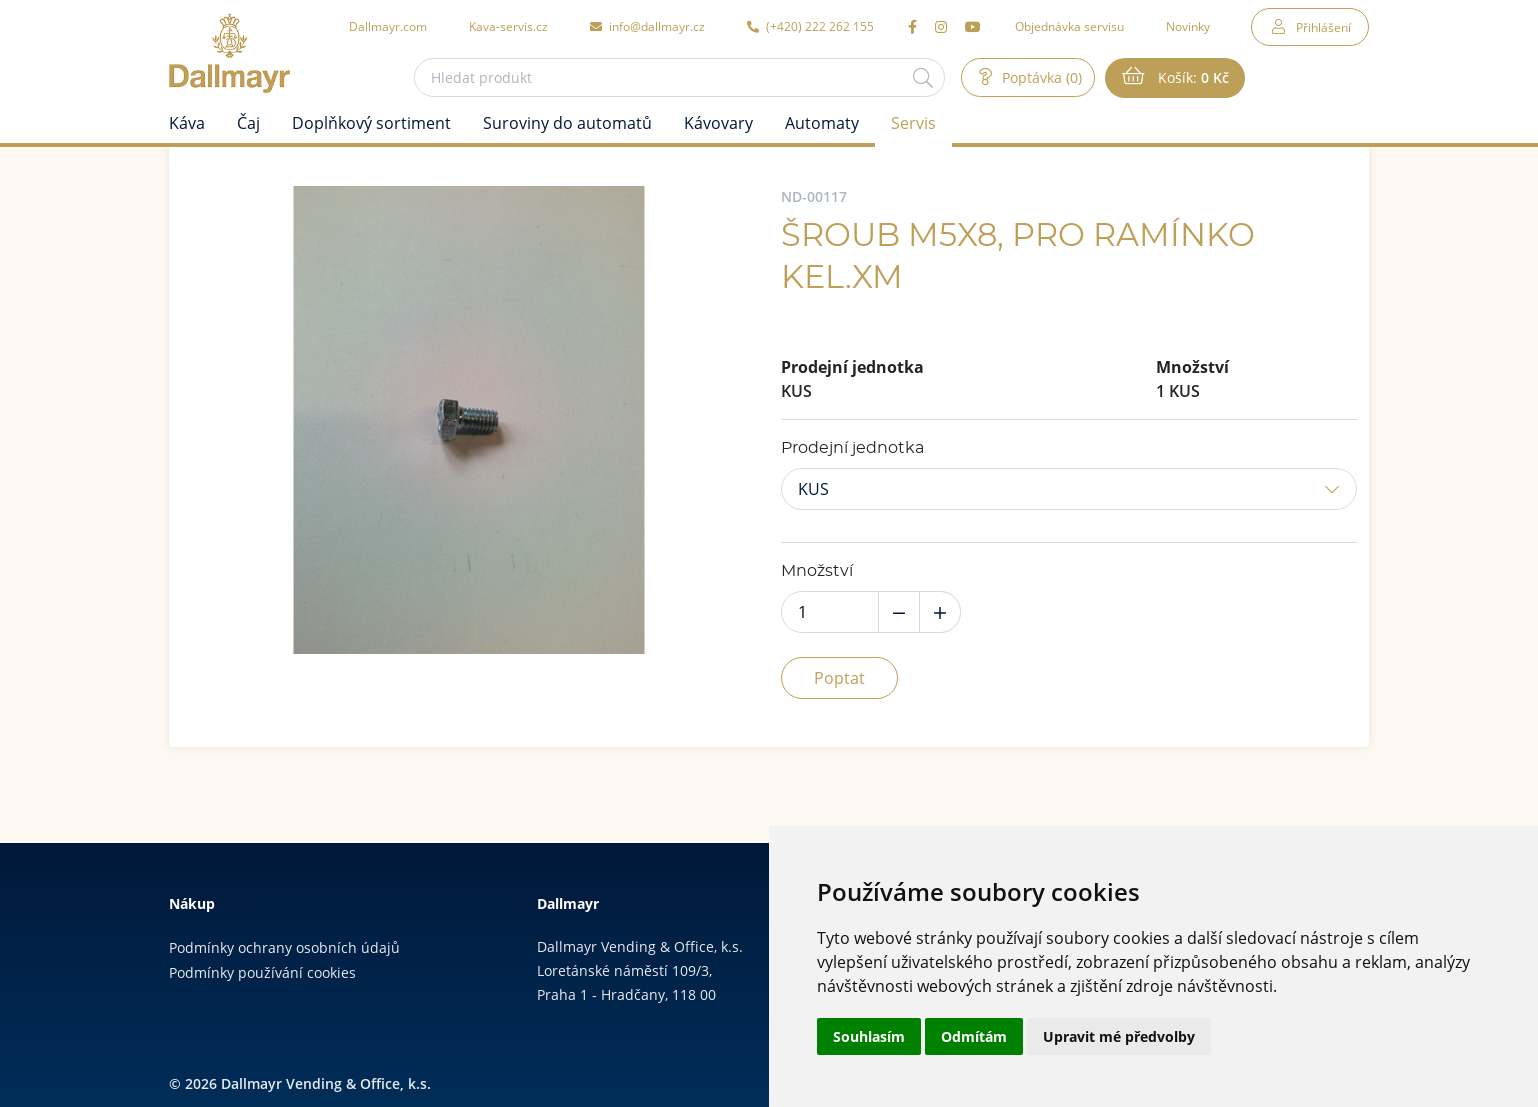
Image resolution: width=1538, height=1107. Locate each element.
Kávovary (718, 123)
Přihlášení (1323, 27)
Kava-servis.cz (508, 26)
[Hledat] (923, 77)
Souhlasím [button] (869, 1036)
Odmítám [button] (974, 1036)
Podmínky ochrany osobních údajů (284, 947)
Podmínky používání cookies (262, 972)
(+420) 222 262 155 (810, 26)
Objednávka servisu (1069, 26)
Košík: (1191, 78)
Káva (187, 123)
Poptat (839, 678)
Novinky (1188, 26)
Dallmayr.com (388, 26)
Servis (913, 123)
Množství (817, 571)
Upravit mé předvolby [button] (1119, 1036)
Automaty (822, 123)
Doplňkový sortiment (371, 123)
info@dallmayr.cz (647, 26)
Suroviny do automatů (567, 123)
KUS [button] (813, 489)
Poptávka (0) (1040, 77)
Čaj (248, 123)
